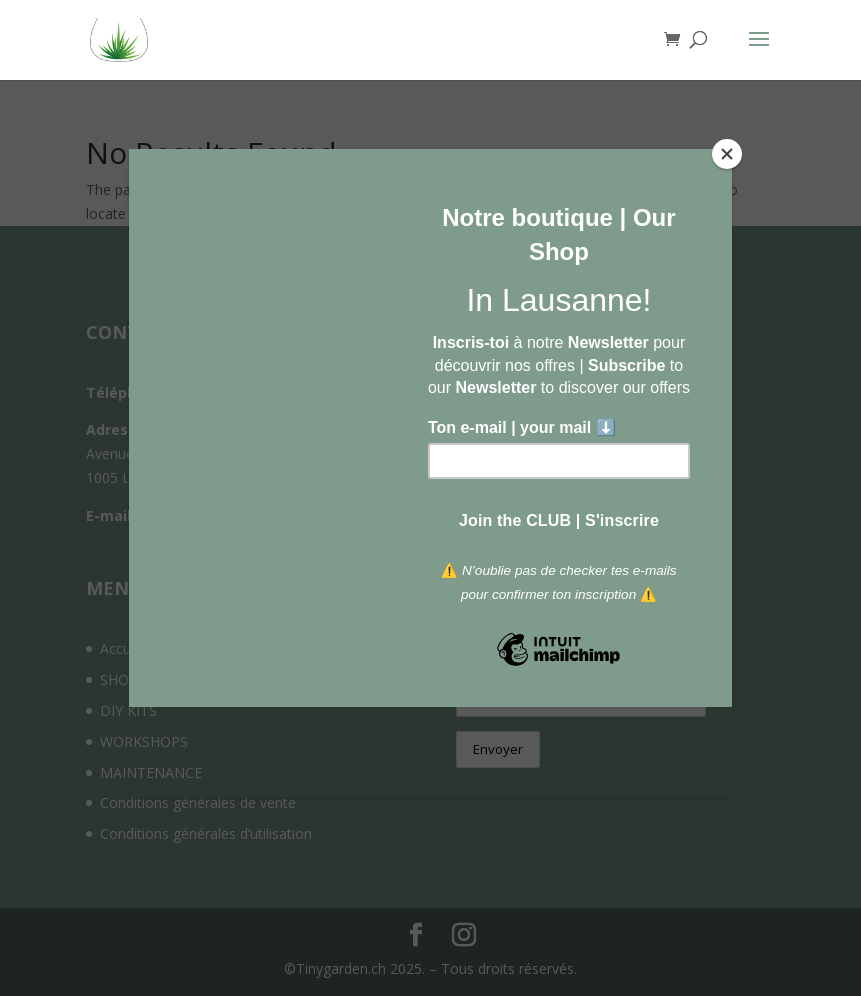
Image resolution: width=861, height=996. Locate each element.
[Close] (727, 154)
